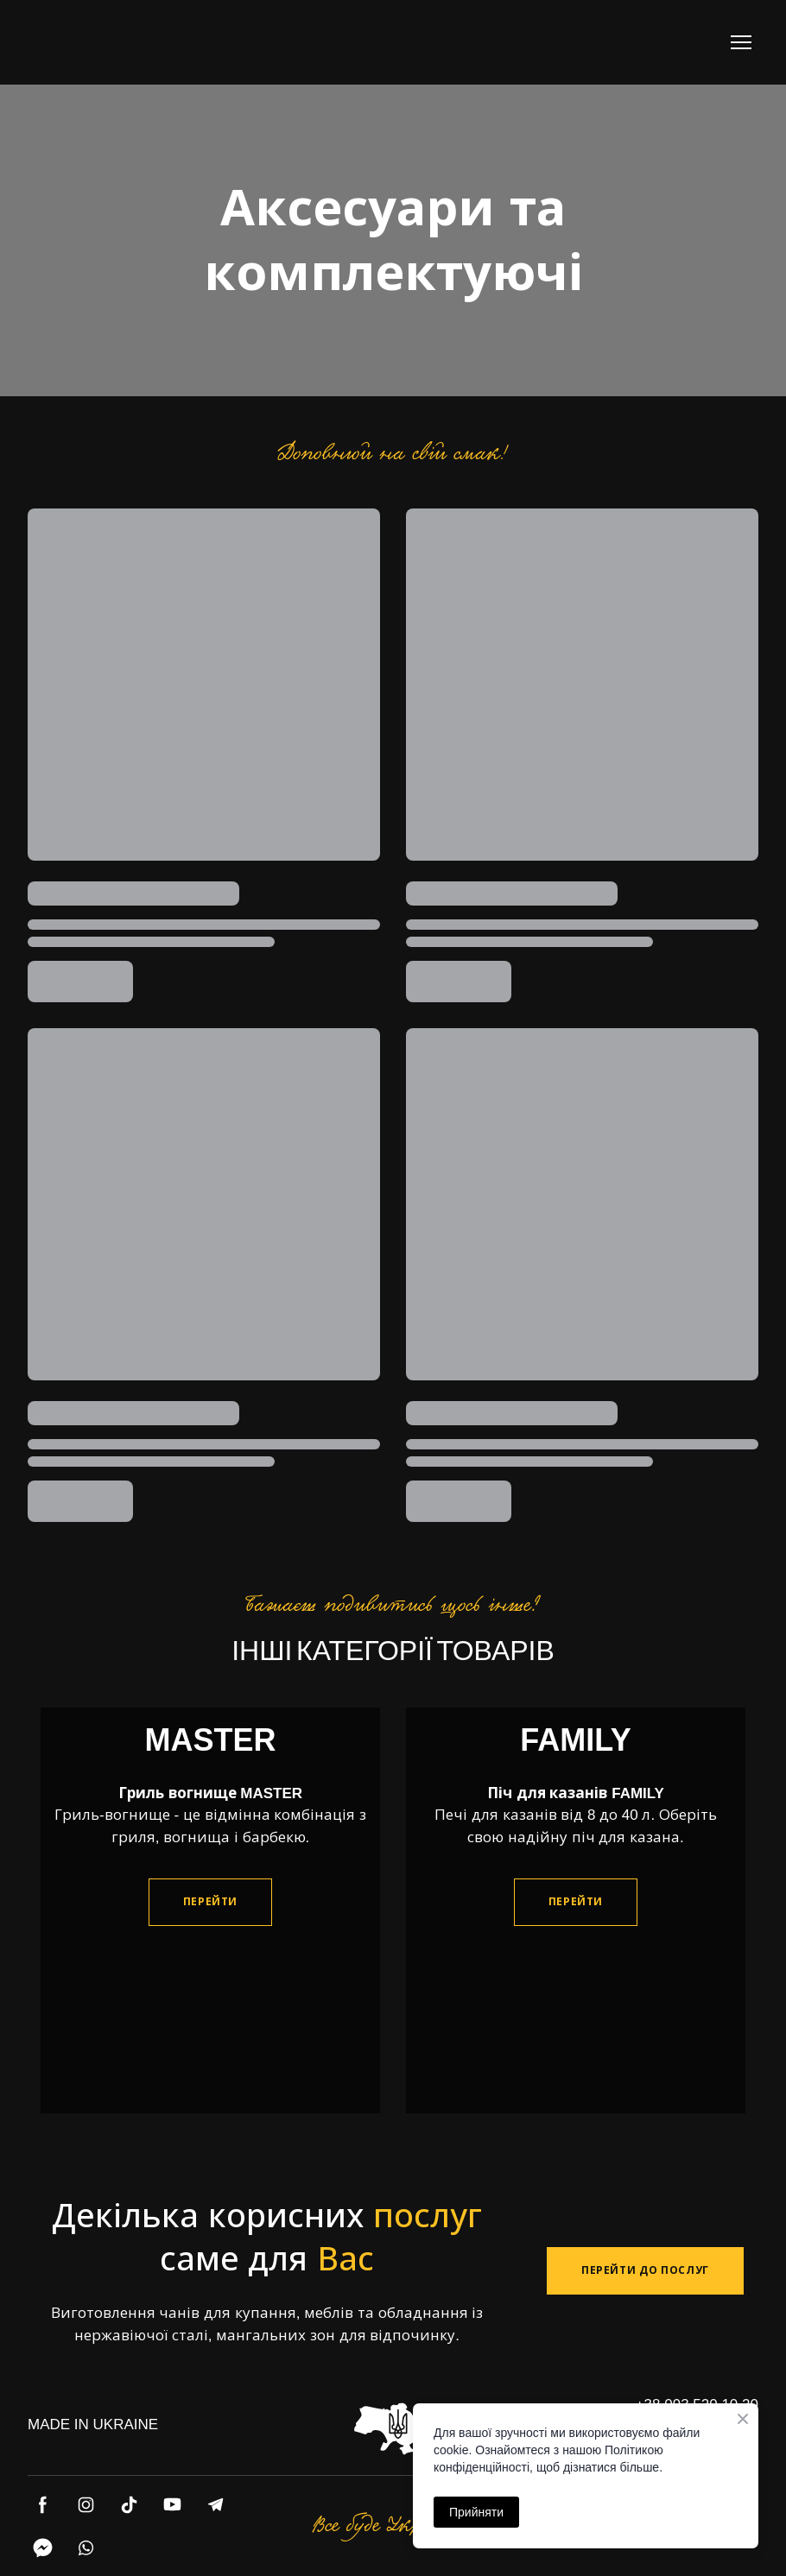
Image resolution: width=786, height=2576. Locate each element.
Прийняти (476, 2512)
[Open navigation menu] (741, 42)
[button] (210, 1902)
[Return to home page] (97, 42)
